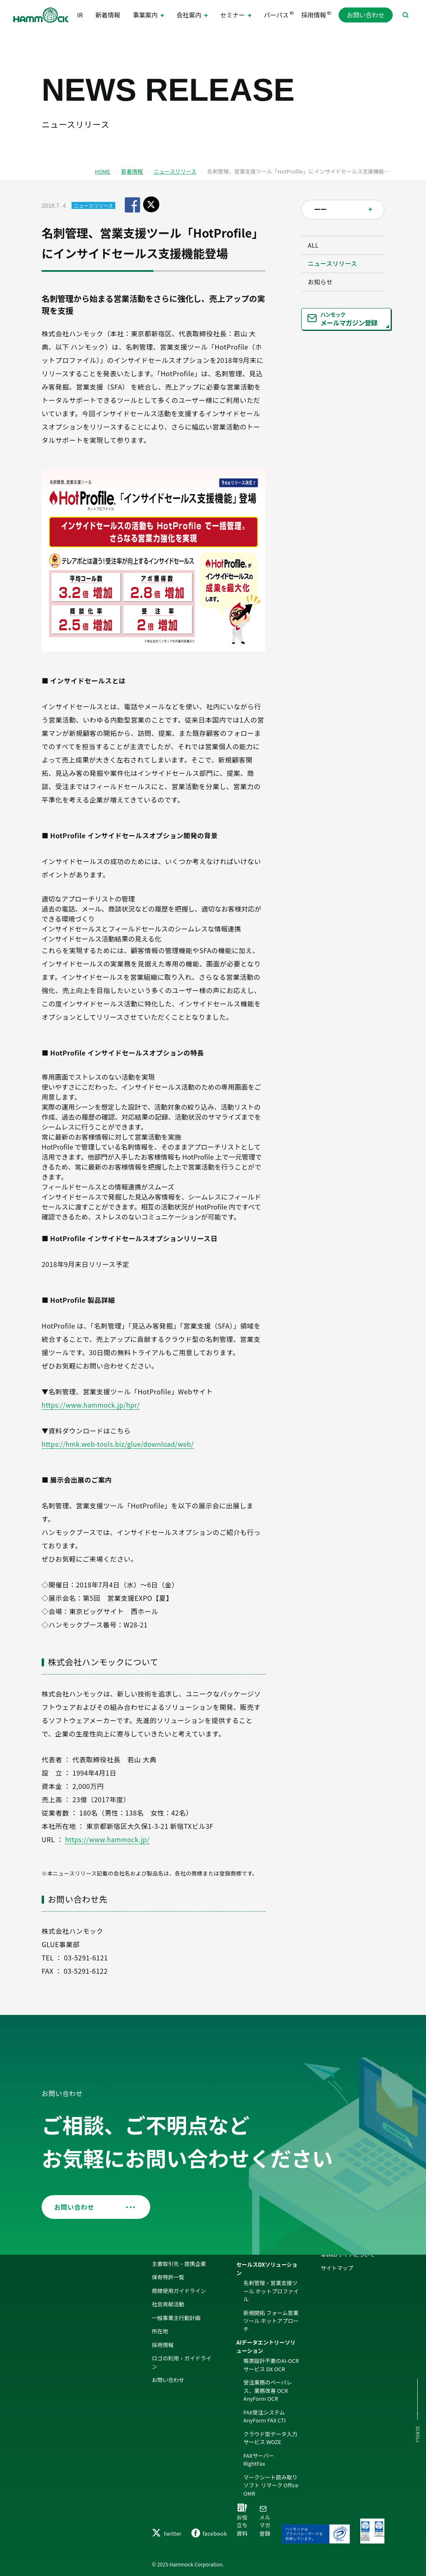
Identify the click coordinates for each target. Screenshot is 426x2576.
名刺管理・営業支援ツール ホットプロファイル (271, 2269)
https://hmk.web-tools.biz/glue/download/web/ (120, 1444)
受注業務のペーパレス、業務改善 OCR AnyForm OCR (267, 2368)
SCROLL (417, 2434)
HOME (102, 171)
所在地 (160, 2309)
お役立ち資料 (242, 2521)
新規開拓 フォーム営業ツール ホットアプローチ (271, 2298)
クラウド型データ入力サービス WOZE (270, 2415)
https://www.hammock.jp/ (108, 1839)
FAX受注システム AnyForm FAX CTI (264, 2394)
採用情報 (311, 16)
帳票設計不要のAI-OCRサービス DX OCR (271, 2343)
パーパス (274, 16)
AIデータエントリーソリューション (266, 2324)
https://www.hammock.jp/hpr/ (92, 1405)
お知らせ (326, 301)
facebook (209, 2533)
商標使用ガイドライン (179, 2268)
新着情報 (107, 16)
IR (83, 16)
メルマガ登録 (263, 2509)
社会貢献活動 (168, 2282)
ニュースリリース (175, 171)
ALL (319, 249)
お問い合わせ (365, 16)
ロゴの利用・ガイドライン (181, 2340)
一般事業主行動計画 (176, 2295)
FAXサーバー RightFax (261, 2437)
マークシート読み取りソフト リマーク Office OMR (270, 2463)
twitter (167, 2533)
